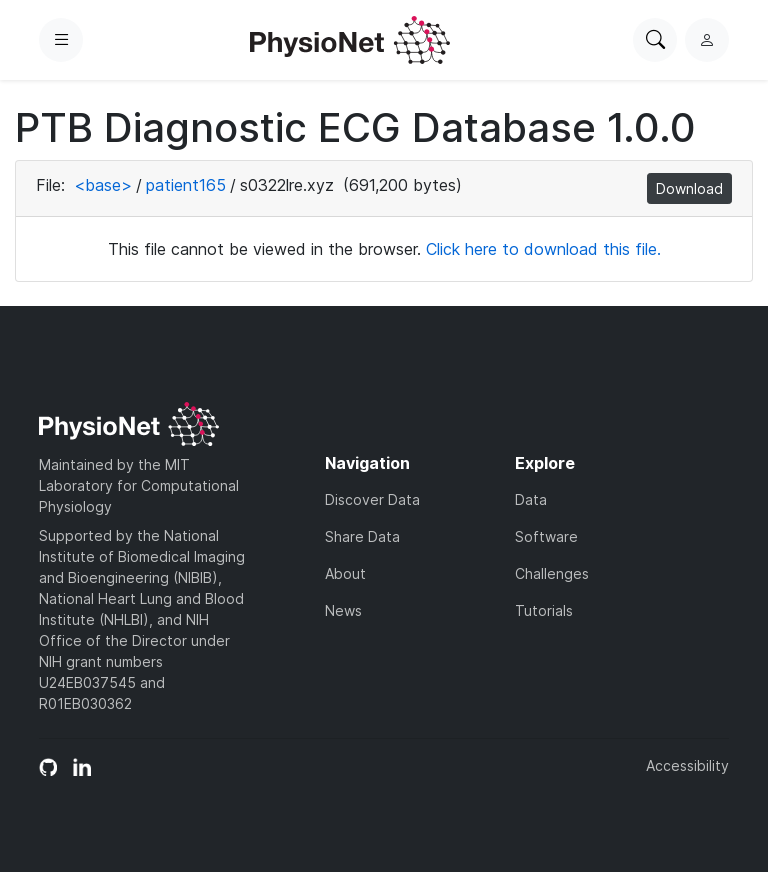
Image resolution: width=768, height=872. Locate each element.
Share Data (362, 536)
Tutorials (544, 610)
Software (546, 536)
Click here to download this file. (543, 249)
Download (689, 188)
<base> (103, 185)
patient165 (186, 185)
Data (531, 499)
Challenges (552, 573)
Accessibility (687, 765)
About (345, 573)
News (343, 610)
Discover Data (372, 499)
